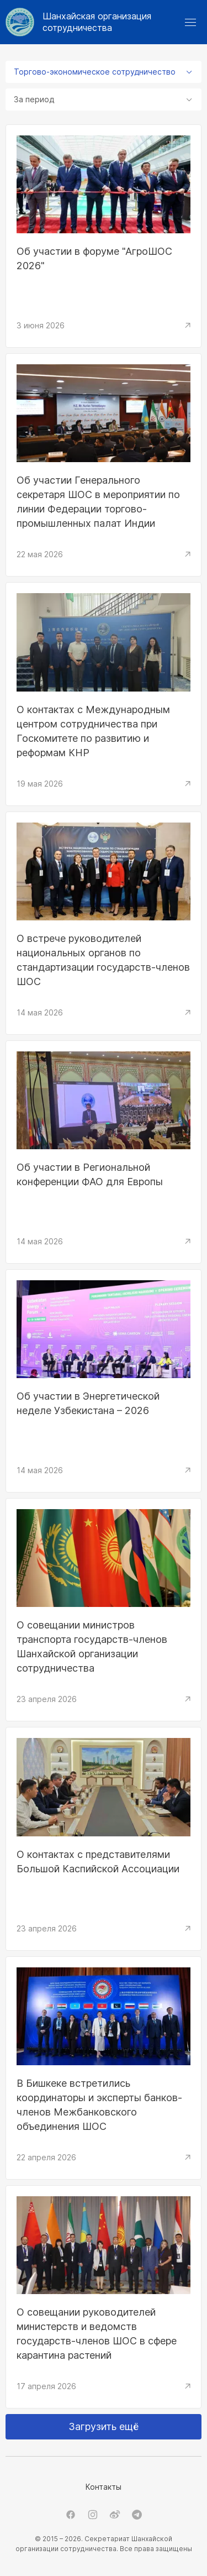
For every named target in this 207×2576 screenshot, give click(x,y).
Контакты (103, 2486)
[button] (190, 22)
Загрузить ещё (103, 2426)
